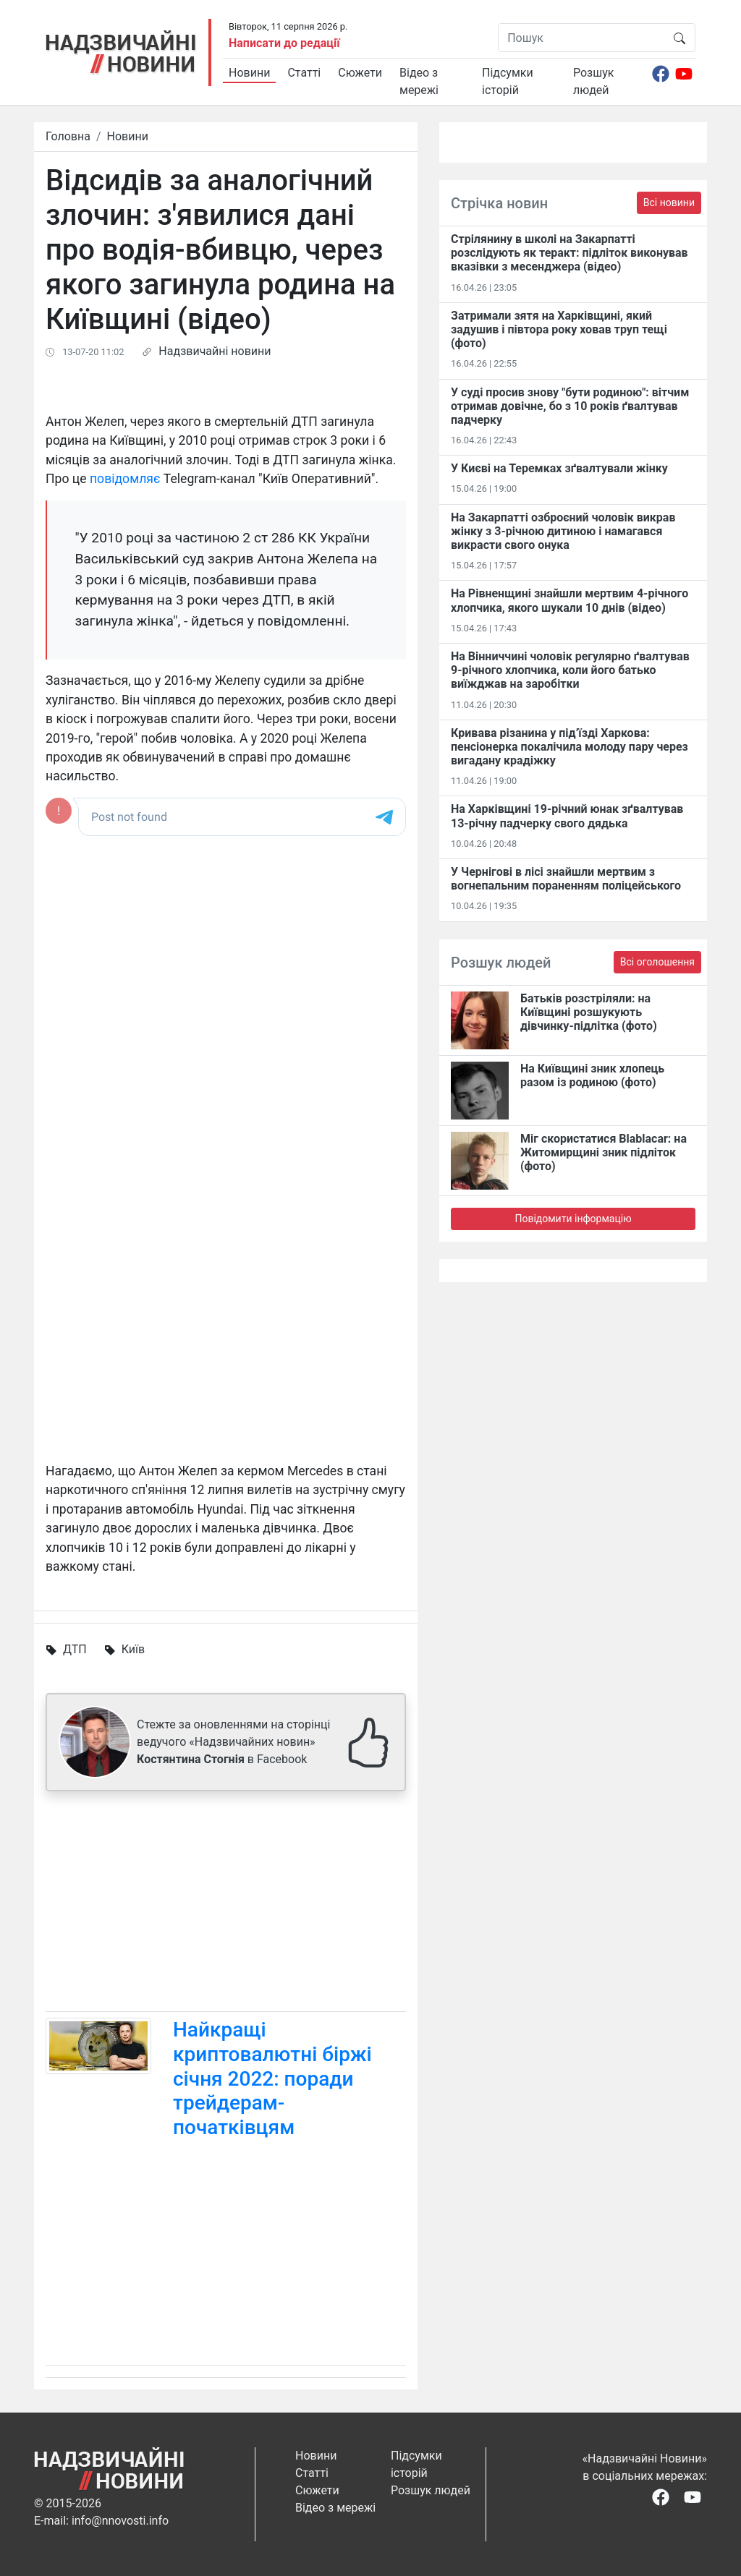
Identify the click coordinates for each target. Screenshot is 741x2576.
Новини (249, 73)
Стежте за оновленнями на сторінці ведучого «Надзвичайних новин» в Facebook (233, 1742)
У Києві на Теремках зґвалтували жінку (559, 468)
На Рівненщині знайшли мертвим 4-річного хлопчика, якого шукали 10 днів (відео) (569, 600)
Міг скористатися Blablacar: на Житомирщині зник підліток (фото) (603, 1152)
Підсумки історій (507, 81)
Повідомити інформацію (573, 1218)
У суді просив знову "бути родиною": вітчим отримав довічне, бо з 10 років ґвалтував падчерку (570, 406)
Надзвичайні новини (214, 351)
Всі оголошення (657, 962)
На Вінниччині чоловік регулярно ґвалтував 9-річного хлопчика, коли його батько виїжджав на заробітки (570, 670)
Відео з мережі (419, 81)
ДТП (75, 1649)
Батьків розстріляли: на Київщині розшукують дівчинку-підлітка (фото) (588, 1012)
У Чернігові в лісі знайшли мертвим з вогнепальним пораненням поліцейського (566, 878)
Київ (133, 1649)
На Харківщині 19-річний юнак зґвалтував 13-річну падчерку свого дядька (567, 815)
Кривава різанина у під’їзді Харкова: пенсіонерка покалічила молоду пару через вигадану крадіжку (569, 746)
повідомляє (125, 479)
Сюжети (360, 73)
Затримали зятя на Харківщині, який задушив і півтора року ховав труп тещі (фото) (559, 329)
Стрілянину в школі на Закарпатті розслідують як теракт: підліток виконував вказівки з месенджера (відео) (569, 252)
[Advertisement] (226, 1904)
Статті (304, 73)
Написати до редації (284, 43)
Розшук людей (593, 81)
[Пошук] (581, 37)
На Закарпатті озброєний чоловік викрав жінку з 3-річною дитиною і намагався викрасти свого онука (563, 531)
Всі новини (669, 202)
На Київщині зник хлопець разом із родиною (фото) (592, 1075)
